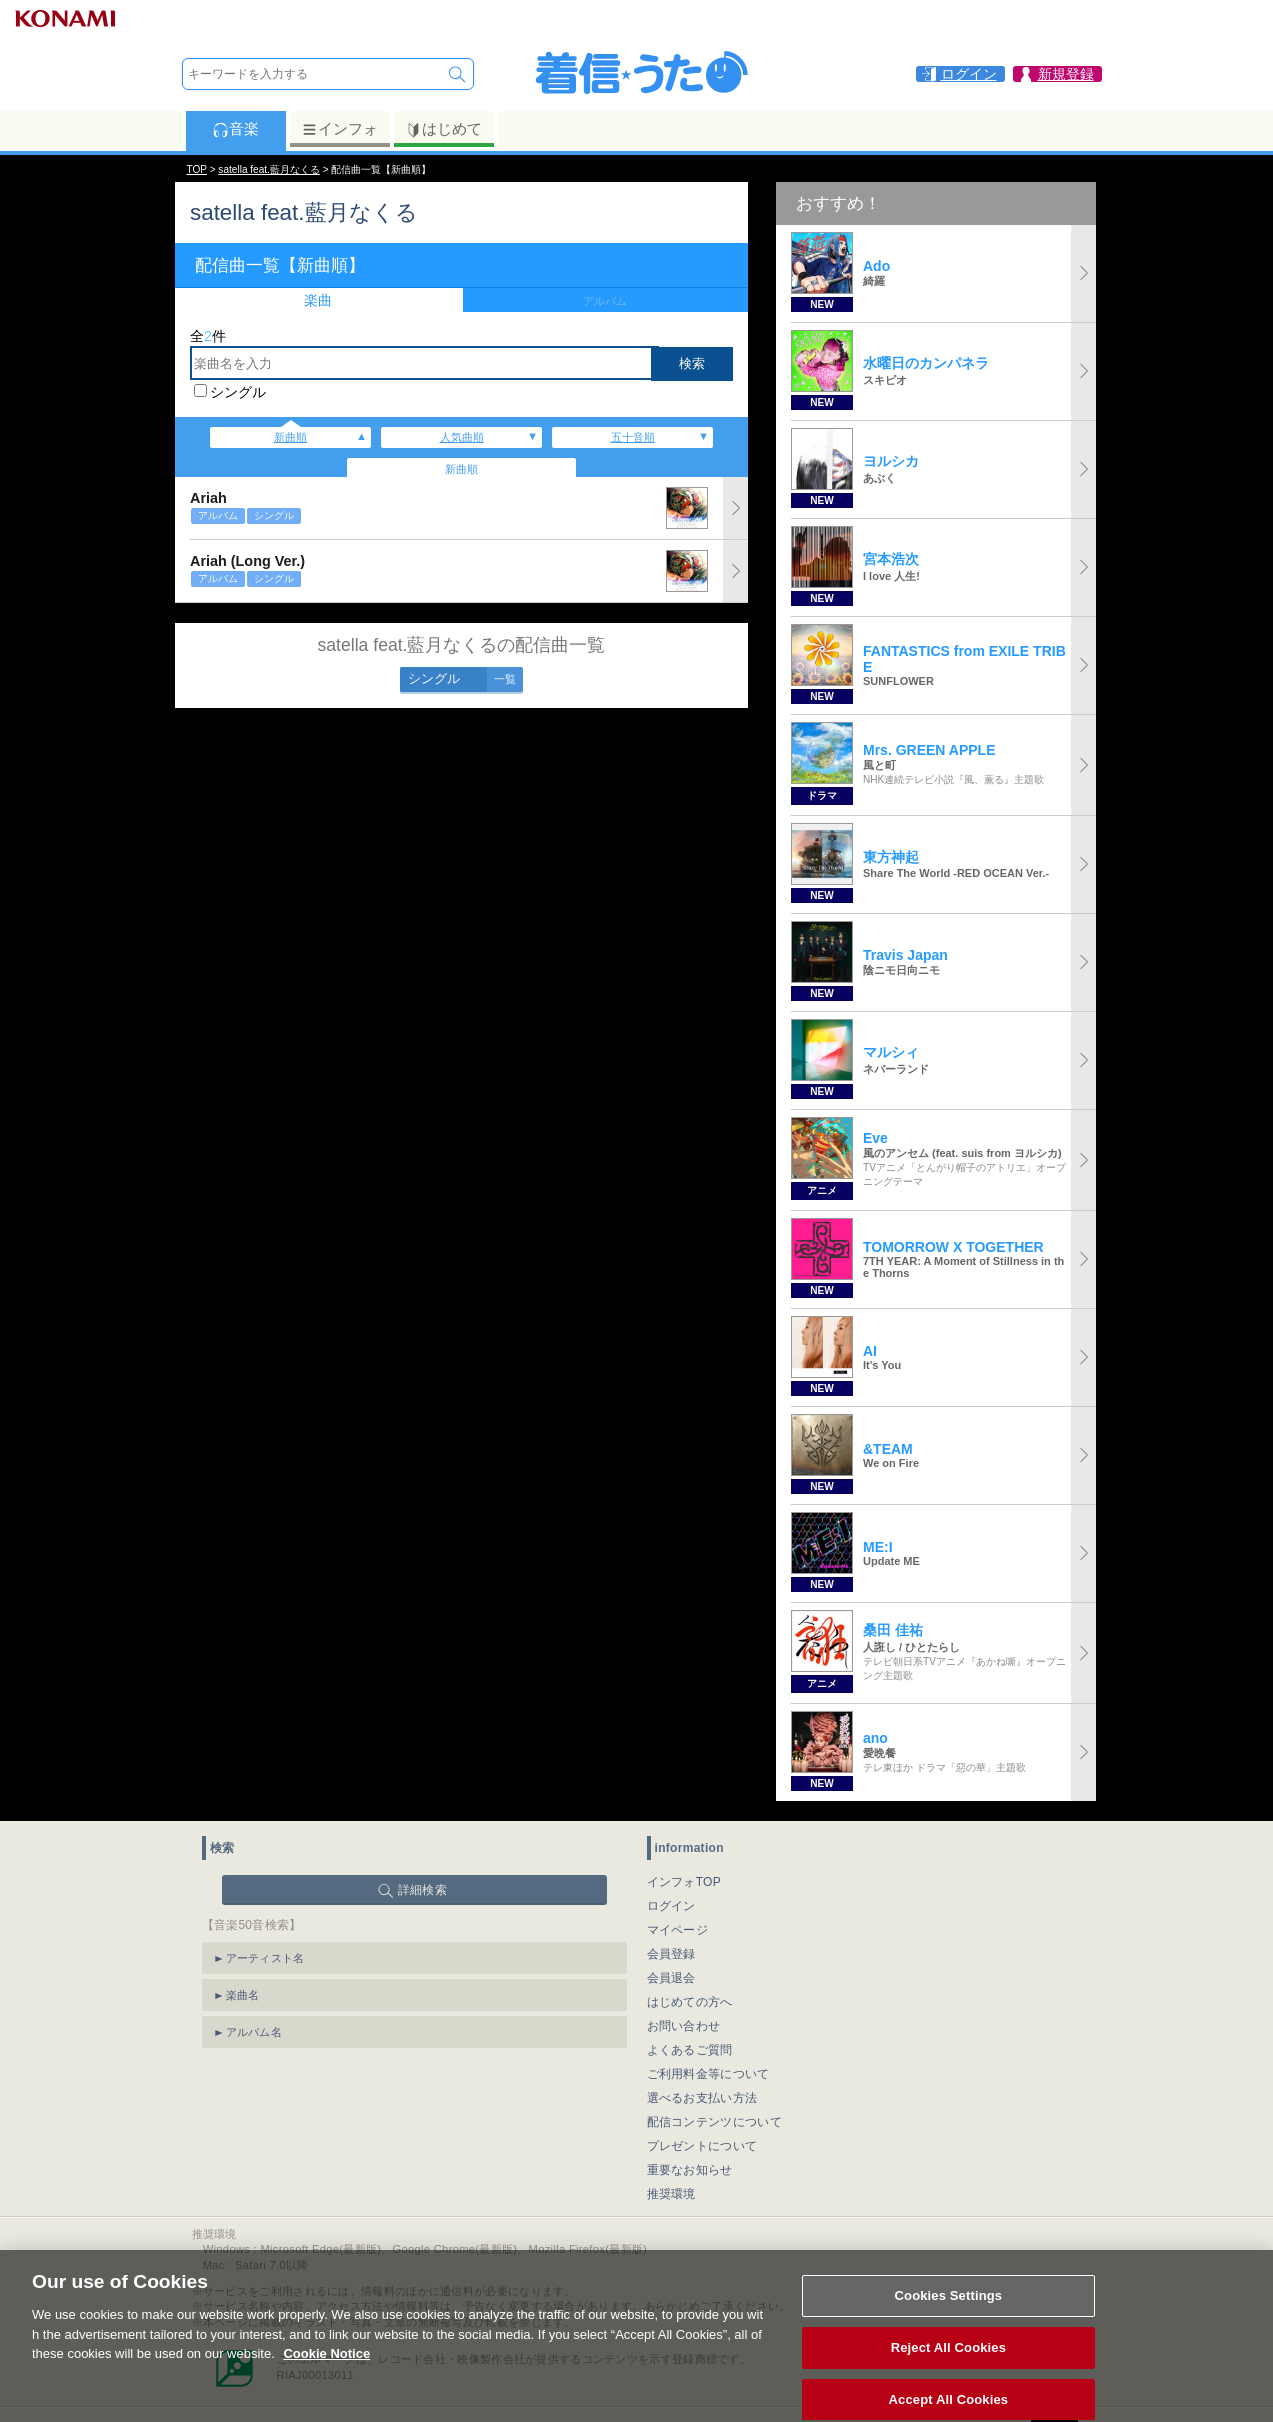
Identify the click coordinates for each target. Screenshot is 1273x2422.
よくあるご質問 (690, 2050)
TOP (197, 169)
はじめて (443, 129)
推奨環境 (671, 2194)
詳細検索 (422, 1890)
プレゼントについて (702, 2146)
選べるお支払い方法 (702, 2098)
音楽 (235, 129)
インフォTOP (684, 1882)
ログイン (671, 1906)
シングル (238, 392)
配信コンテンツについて (714, 2122)
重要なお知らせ (690, 2170)
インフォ (339, 129)
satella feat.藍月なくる (269, 169)
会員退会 (671, 1978)
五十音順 (633, 437)
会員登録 (671, 1954)
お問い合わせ (684, 2026)
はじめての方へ (690, 2002)
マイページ (678, 1930)
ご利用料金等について (708, 2074)
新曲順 (290, 437)
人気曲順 (462, 437)
